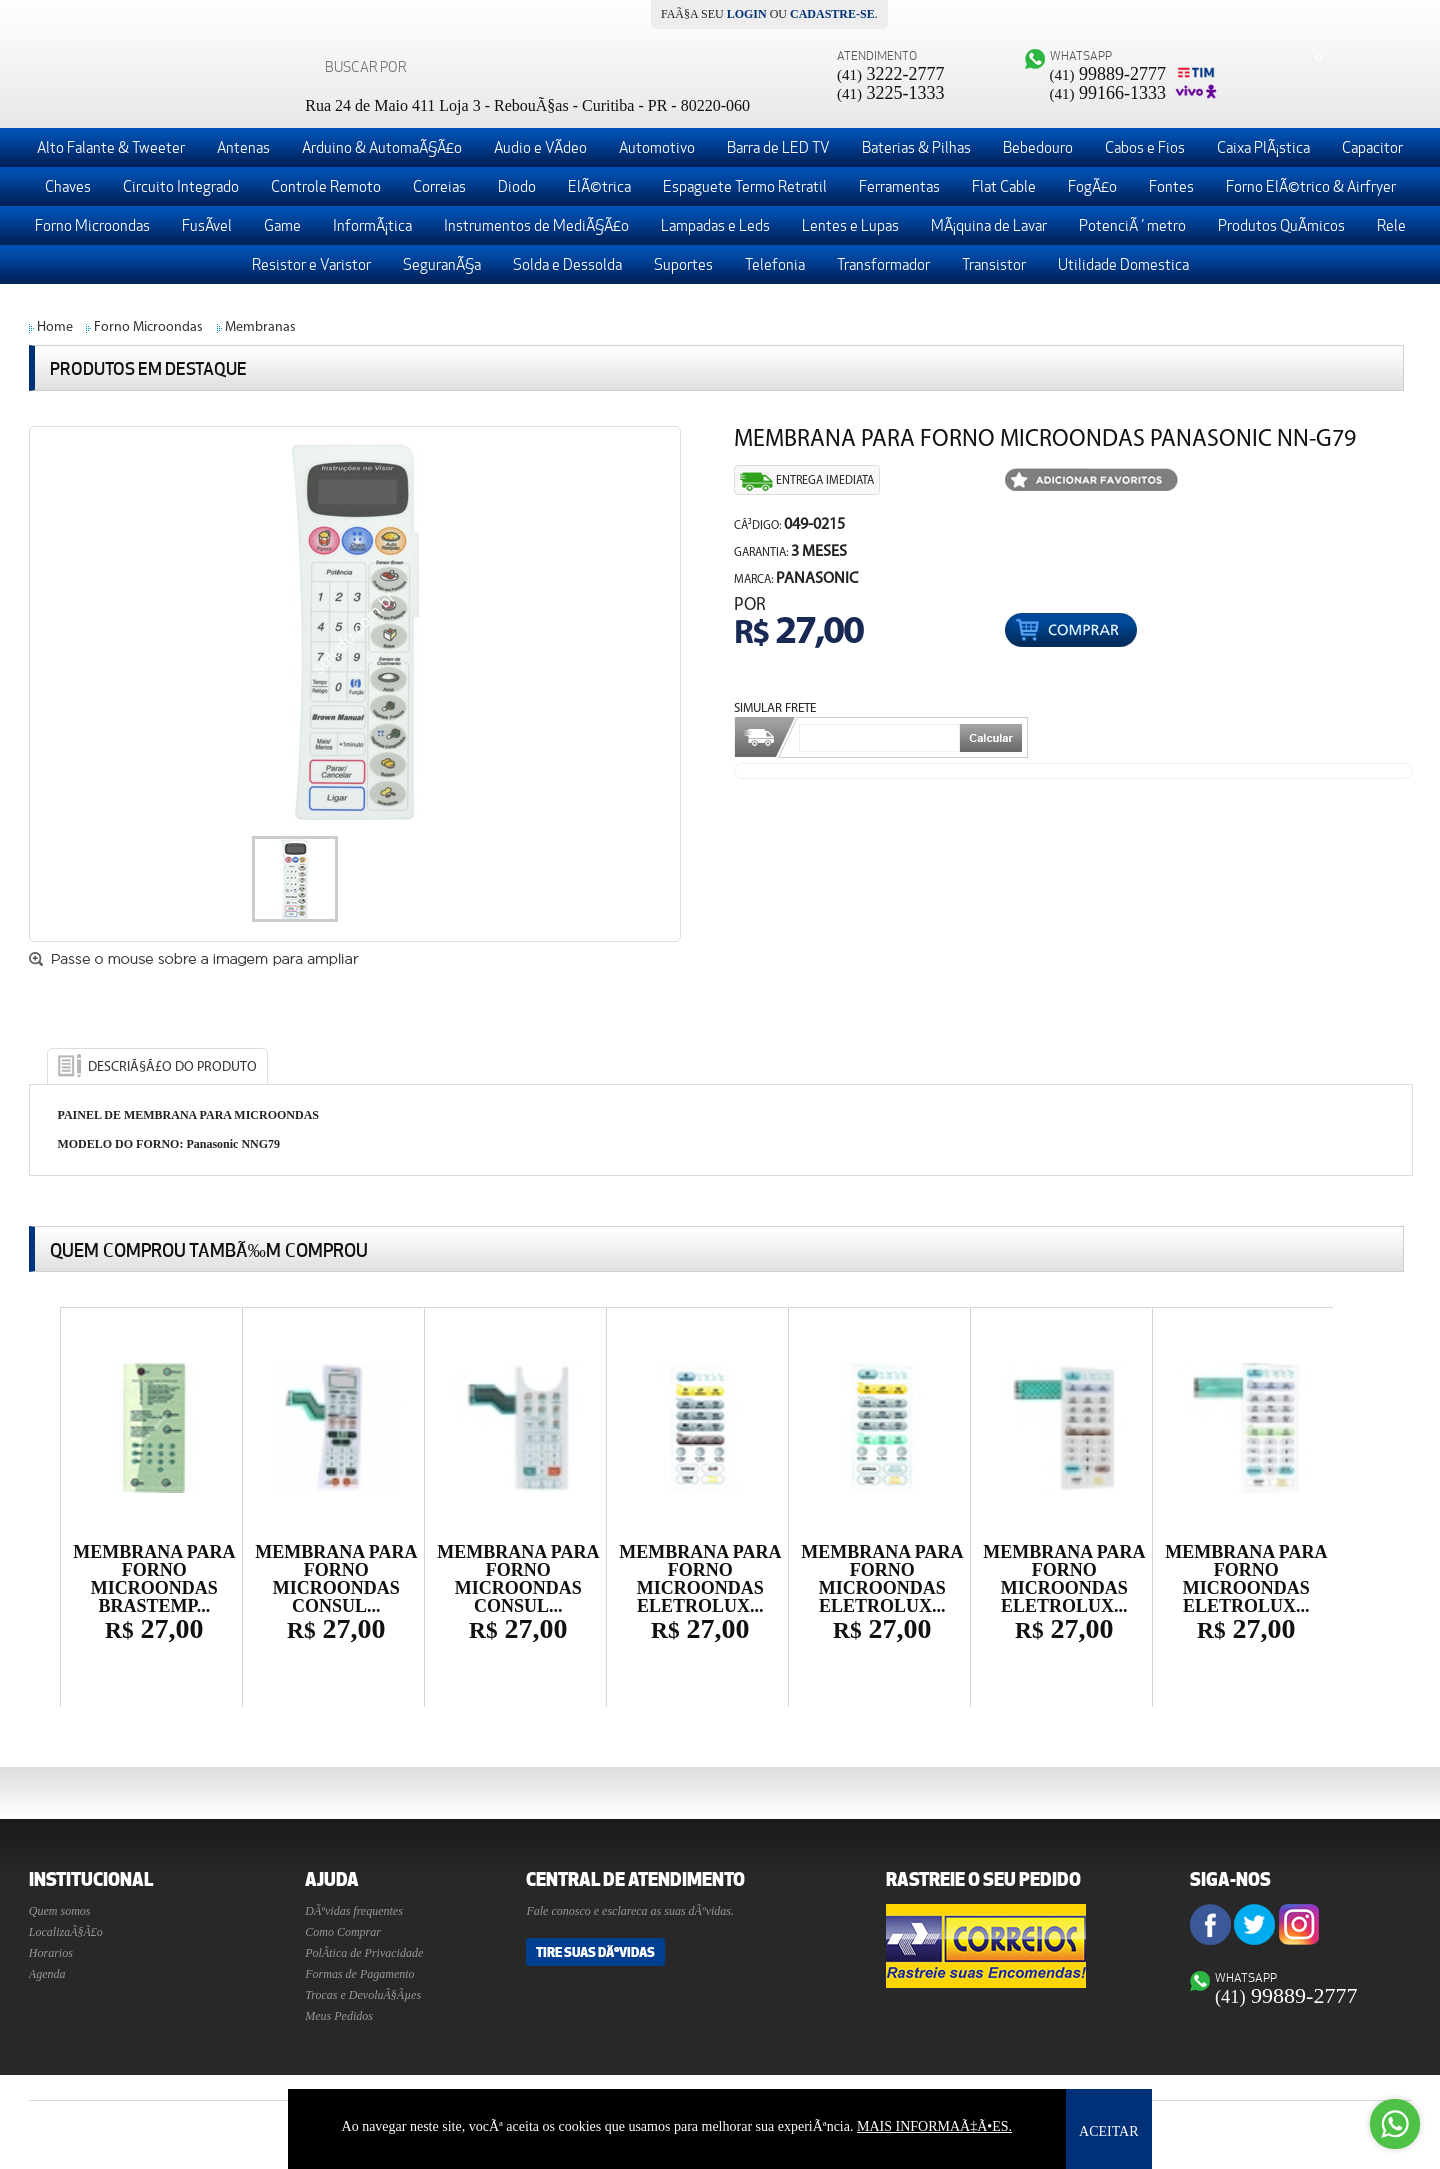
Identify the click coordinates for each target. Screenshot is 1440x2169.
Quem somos (60, 1911)
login (747, 14)
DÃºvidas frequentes (354, 1911)
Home (55, 327)
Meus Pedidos (339, 2016)
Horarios (51, 1953)
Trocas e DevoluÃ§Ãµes (363, 1995)
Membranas (260, 327)
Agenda (47, 1974)
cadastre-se (832, 14)
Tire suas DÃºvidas (595, 1952)
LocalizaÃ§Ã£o (66, 1932)
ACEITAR (1109, 2131)
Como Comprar (343, 1932)
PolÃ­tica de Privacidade (364, 1953)
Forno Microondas (148, 327)
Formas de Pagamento (359, 1974)
